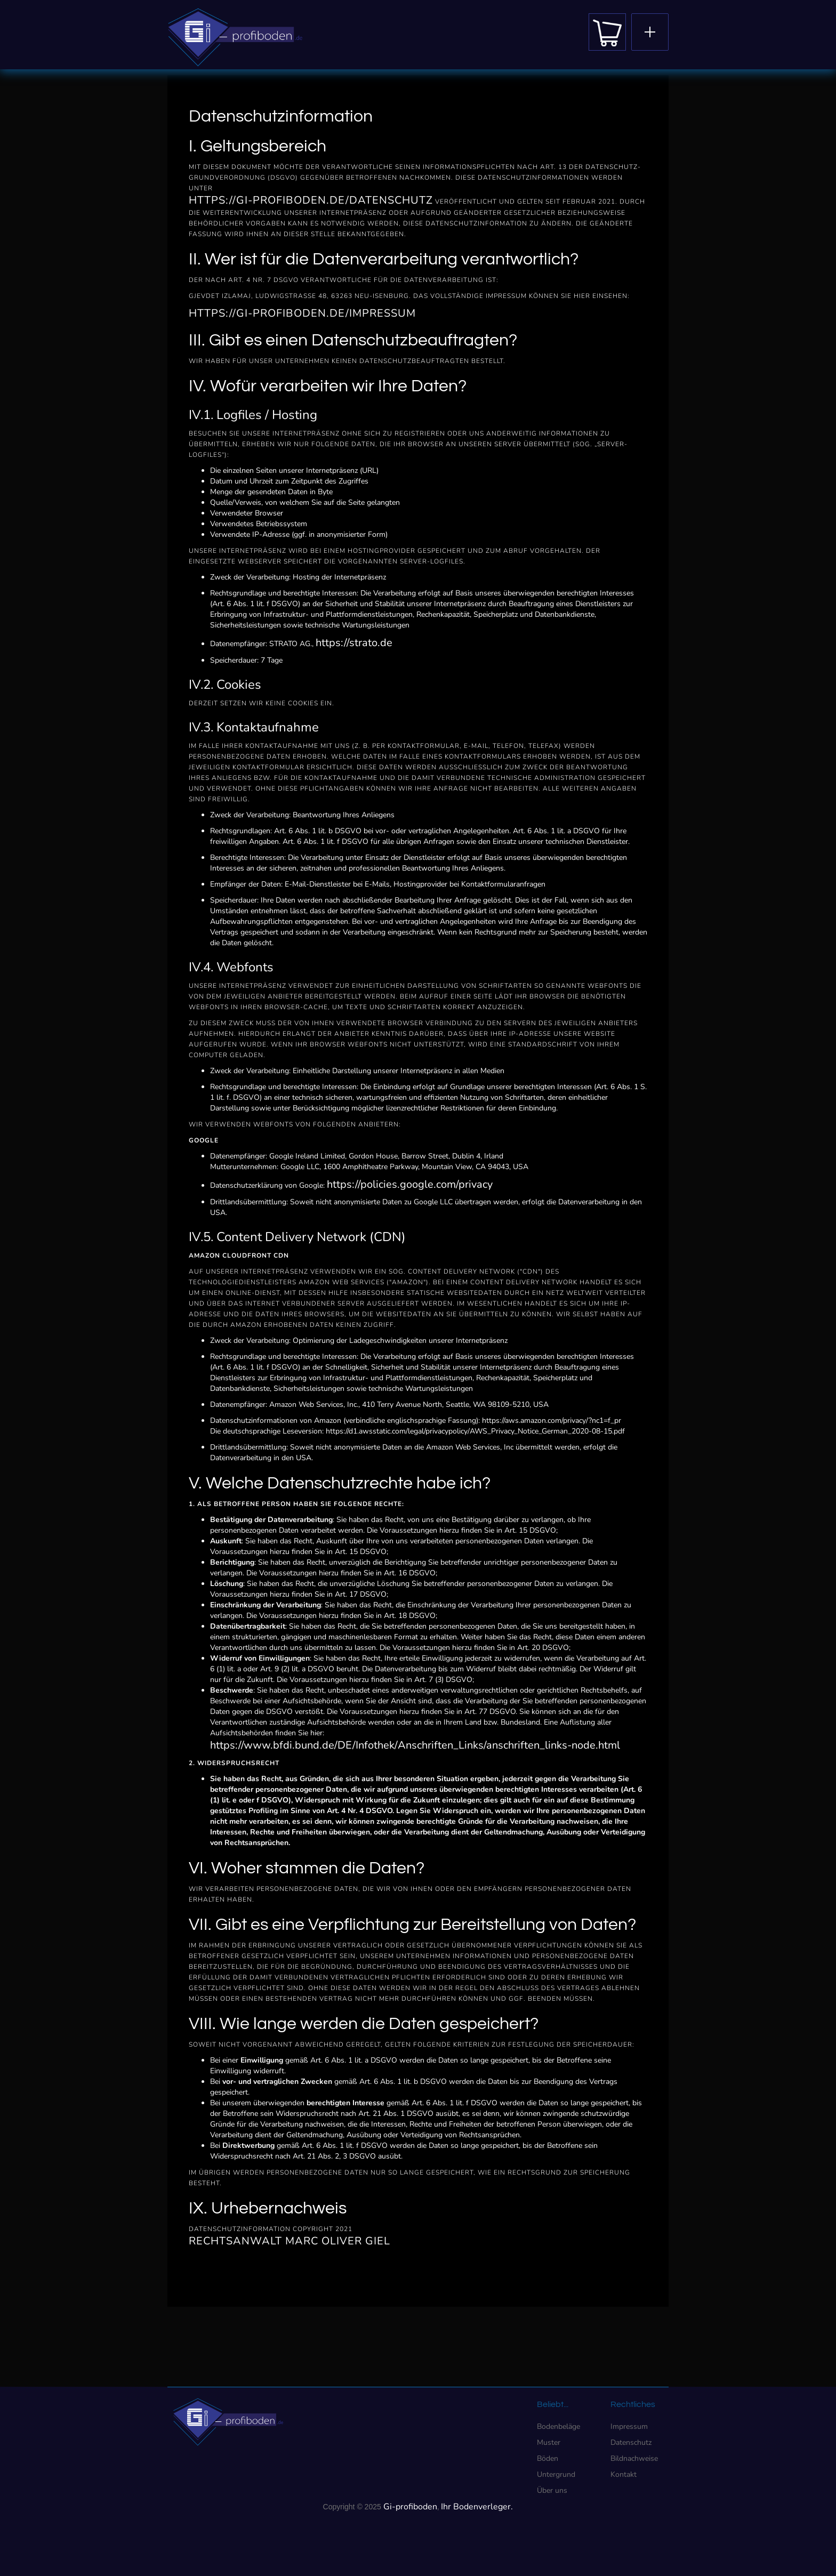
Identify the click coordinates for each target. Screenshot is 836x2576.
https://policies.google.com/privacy (410, 1184)
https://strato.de (354, 642)
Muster (548, 2442)
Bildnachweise (634, 2458)
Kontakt (623, 2474)
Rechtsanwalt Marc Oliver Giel (289, 2241)
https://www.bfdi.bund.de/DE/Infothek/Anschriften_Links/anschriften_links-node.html (415, 1745)
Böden (547, 2458)
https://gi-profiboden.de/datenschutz (311, 200)
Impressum (629, 2426)
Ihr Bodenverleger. (477, 2507)
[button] (650, 32)
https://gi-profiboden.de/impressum (302, 313)
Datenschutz (631, 2442)
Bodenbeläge (558, 2426)
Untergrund (556, 2474)
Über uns (552, 2490)
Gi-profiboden (410, 2507)
